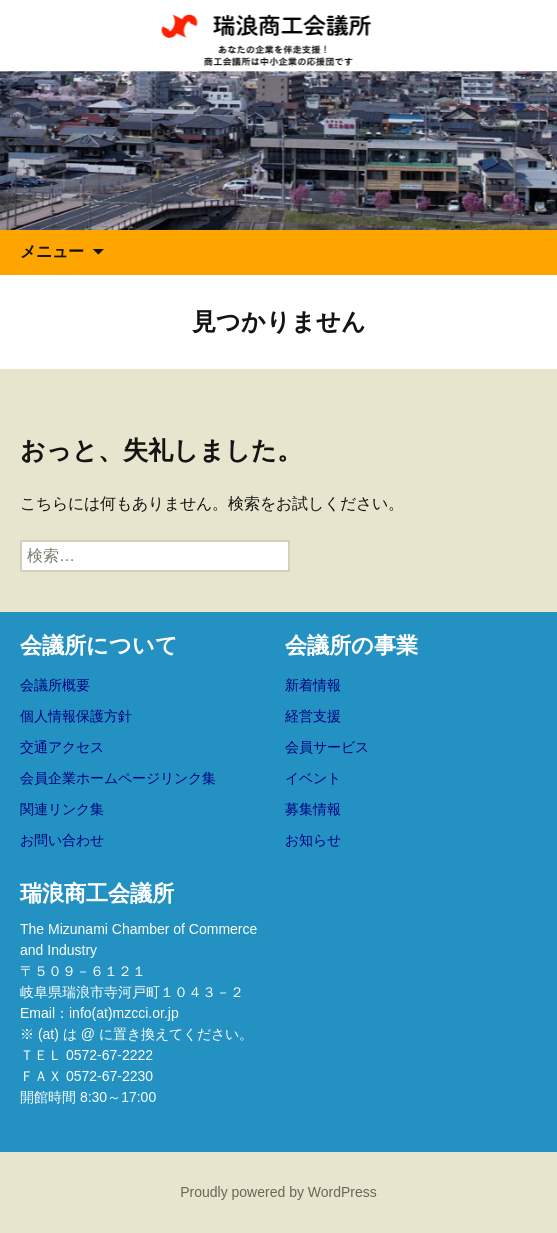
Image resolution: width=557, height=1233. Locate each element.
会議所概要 (55, 685)
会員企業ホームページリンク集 (118, 778)
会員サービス (327, 747)
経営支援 (313, 716)
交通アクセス (62, 747)
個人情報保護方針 (76, 716)
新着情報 (313, 685)
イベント (313, 778)
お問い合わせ (62, 840)
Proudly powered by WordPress (278, 1192)
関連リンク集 (62, 809)
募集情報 (313, 809)
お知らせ (313, 840)
